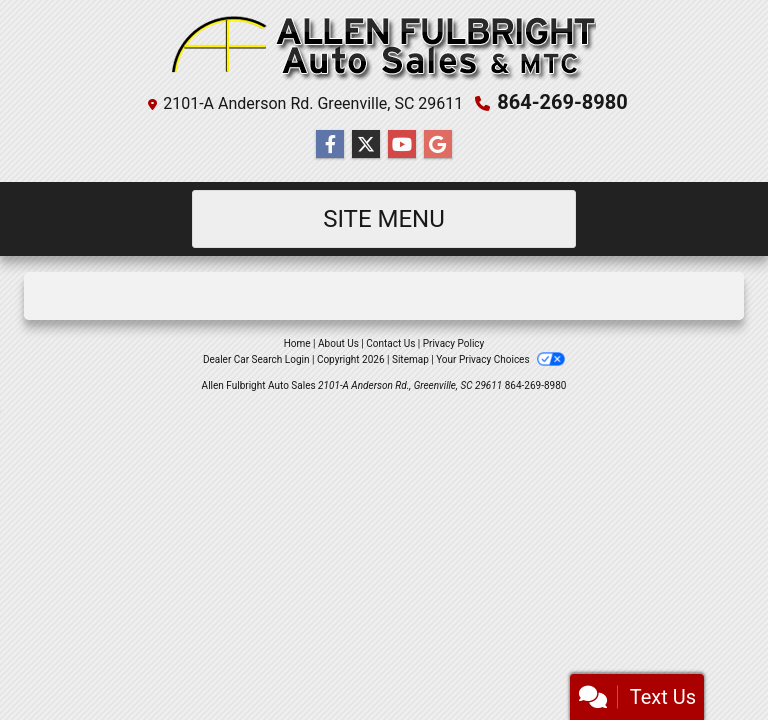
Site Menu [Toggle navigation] (384, 219)
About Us (338, 343)
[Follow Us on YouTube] (402, 145)
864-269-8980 (562, 102)
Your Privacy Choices (500, 359)
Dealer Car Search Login (256, 359)
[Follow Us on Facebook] (330, 145)
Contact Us (390, 343)
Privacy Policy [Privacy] (454, 343)
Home (297, 343)
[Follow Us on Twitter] (366, 145)
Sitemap (410, 359)
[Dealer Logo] (384, 49)
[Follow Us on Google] (438, 145)
